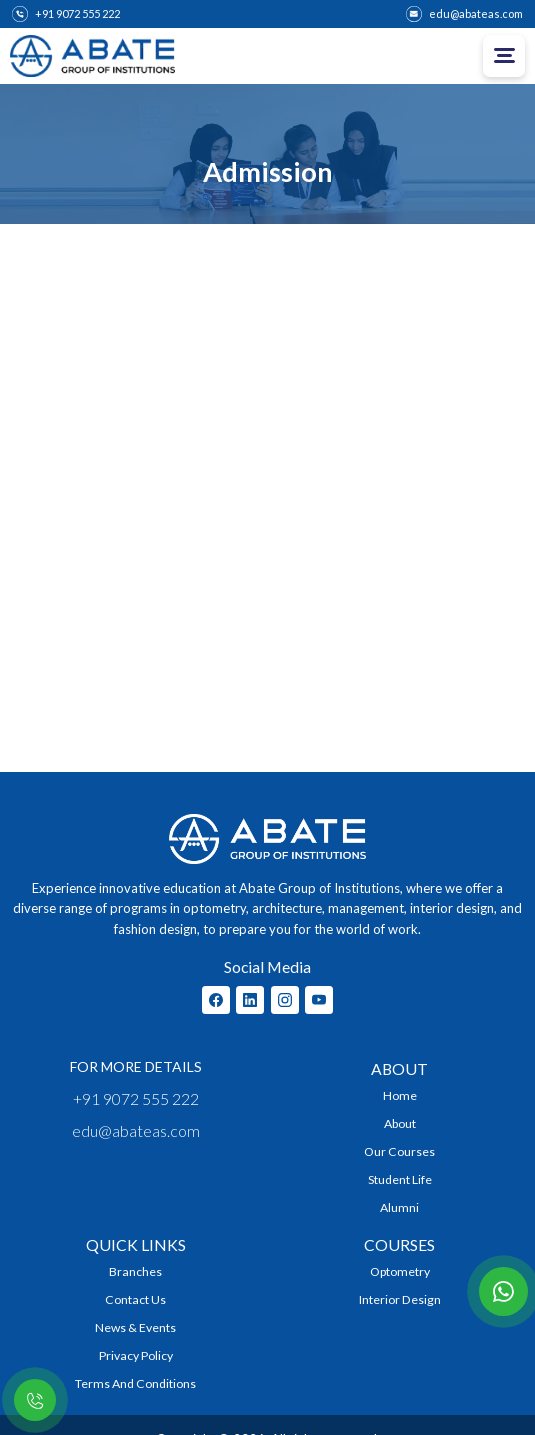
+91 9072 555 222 (136, 1098)
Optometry (400, 1271)
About (400, 1123)
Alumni (399, 1207)
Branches (135, 1271)
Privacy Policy (136, 1355)
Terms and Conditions (135, 1383)
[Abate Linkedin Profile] (250, 1000)
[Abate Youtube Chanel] (319, 1000)
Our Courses (399, 1151)
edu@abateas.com (136, 1130)
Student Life (400, 1179)
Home (400, 1095)
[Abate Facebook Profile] (216, 1000)
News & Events (135, 1327)
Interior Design (400, 1299)
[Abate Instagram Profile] (285, 1000)
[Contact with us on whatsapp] (503, 1291)
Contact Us (135, 1299)
